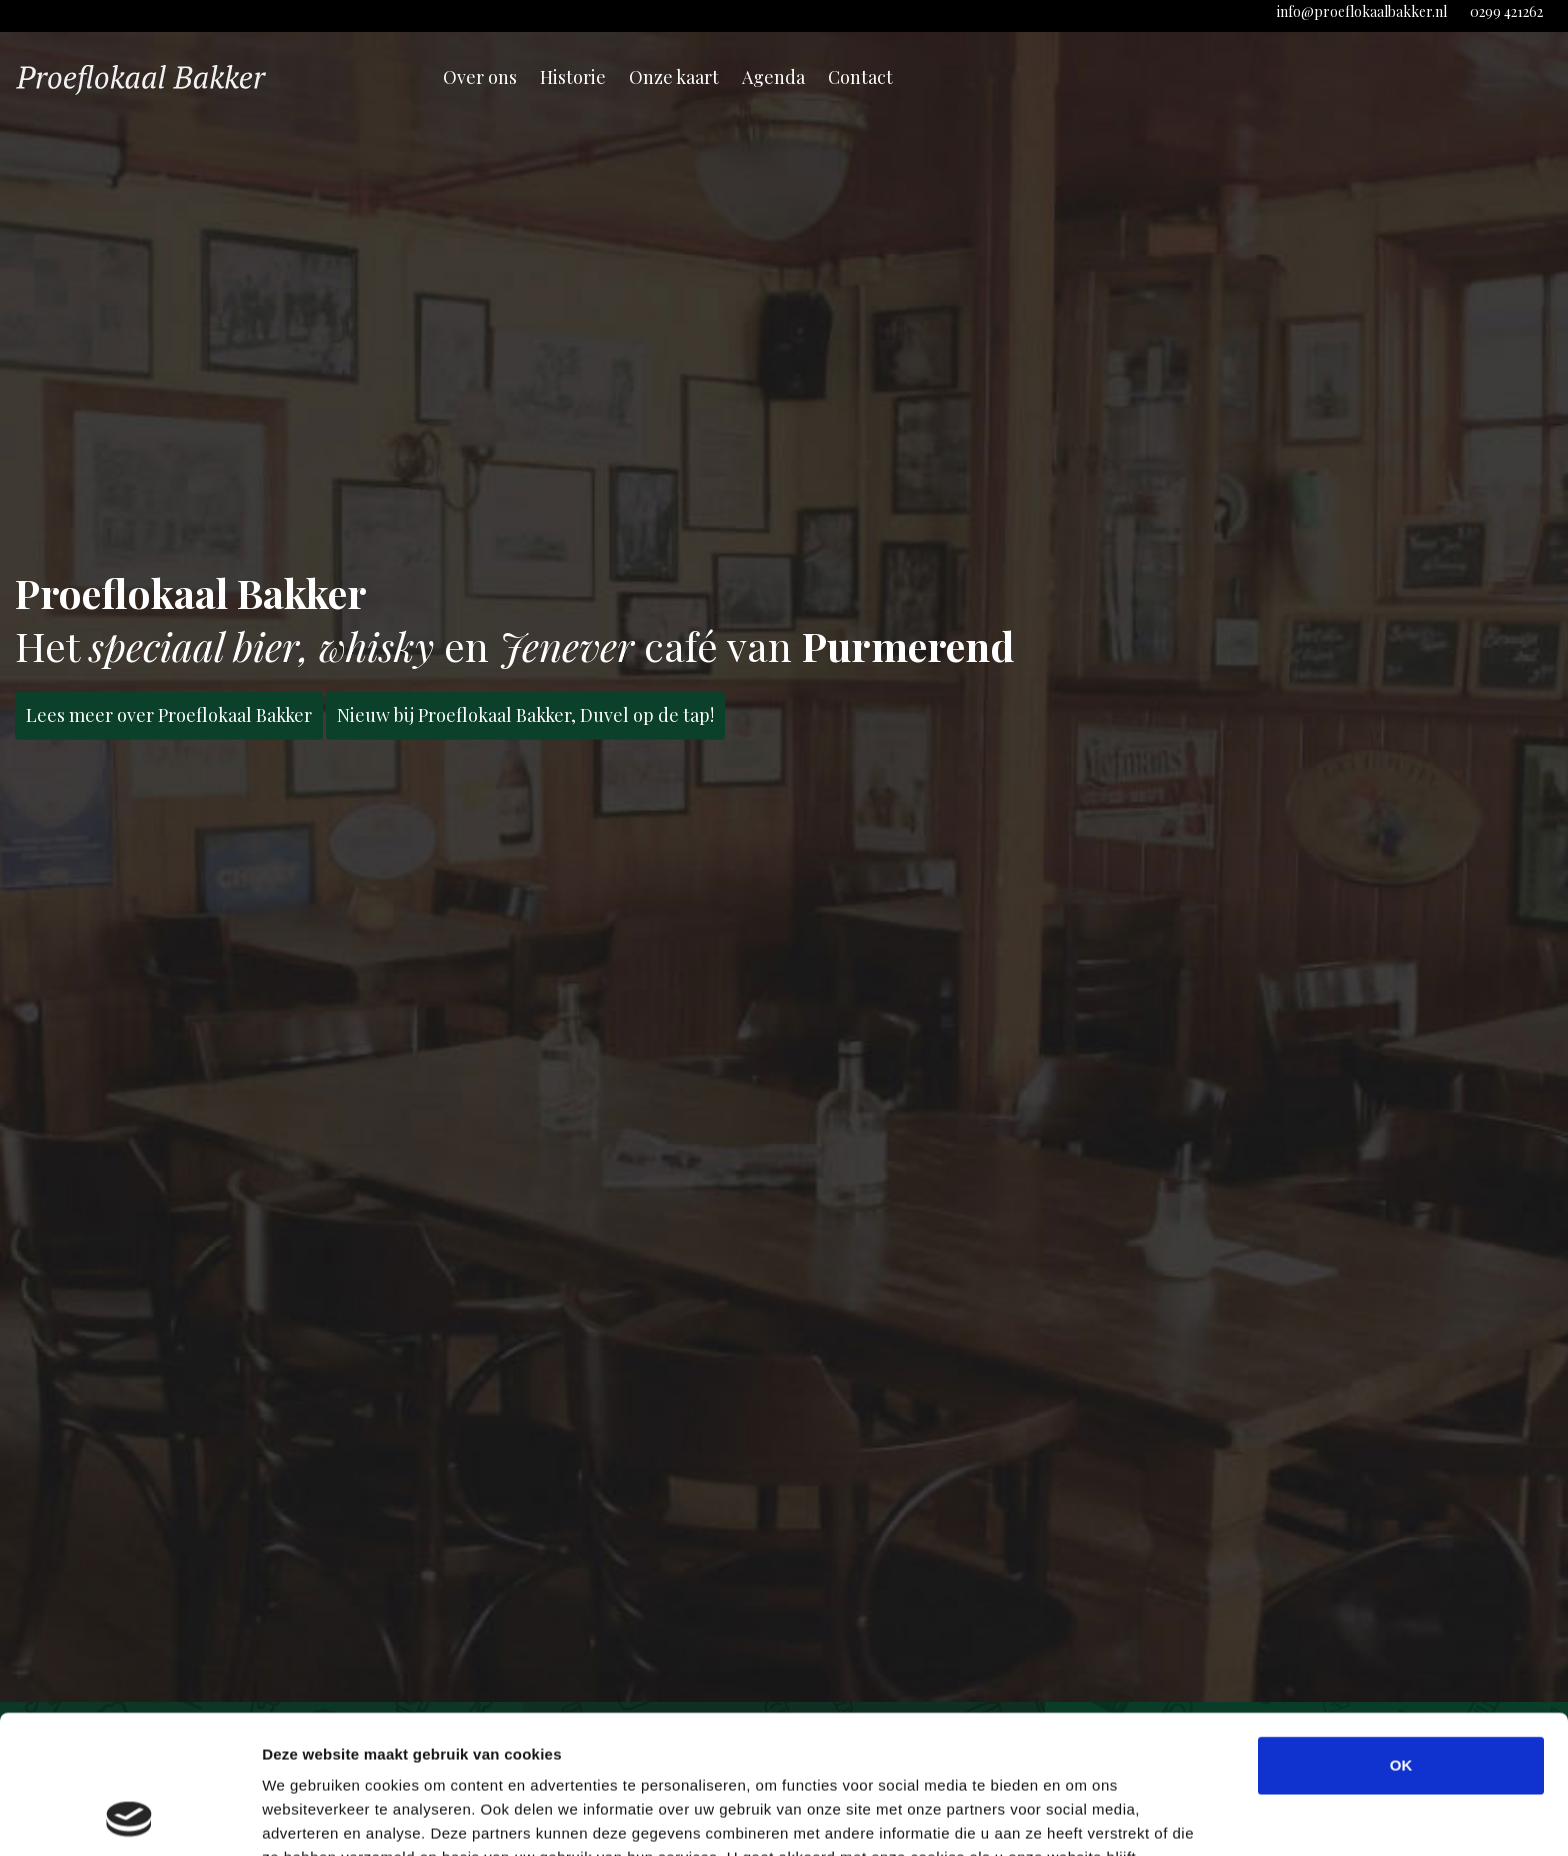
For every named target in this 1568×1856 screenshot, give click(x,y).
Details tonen (1080, 1816)
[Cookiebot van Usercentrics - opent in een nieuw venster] (129, 1817)
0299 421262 (1506, 11)
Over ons (480, 77)
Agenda (773, 77)
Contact (860, 77)
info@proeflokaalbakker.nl (1362, 11)
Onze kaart (674, 77)
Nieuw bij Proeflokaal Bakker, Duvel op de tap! (525, 715)
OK (1401, 1635)
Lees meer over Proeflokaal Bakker (169, 715)
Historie (573, 77)
